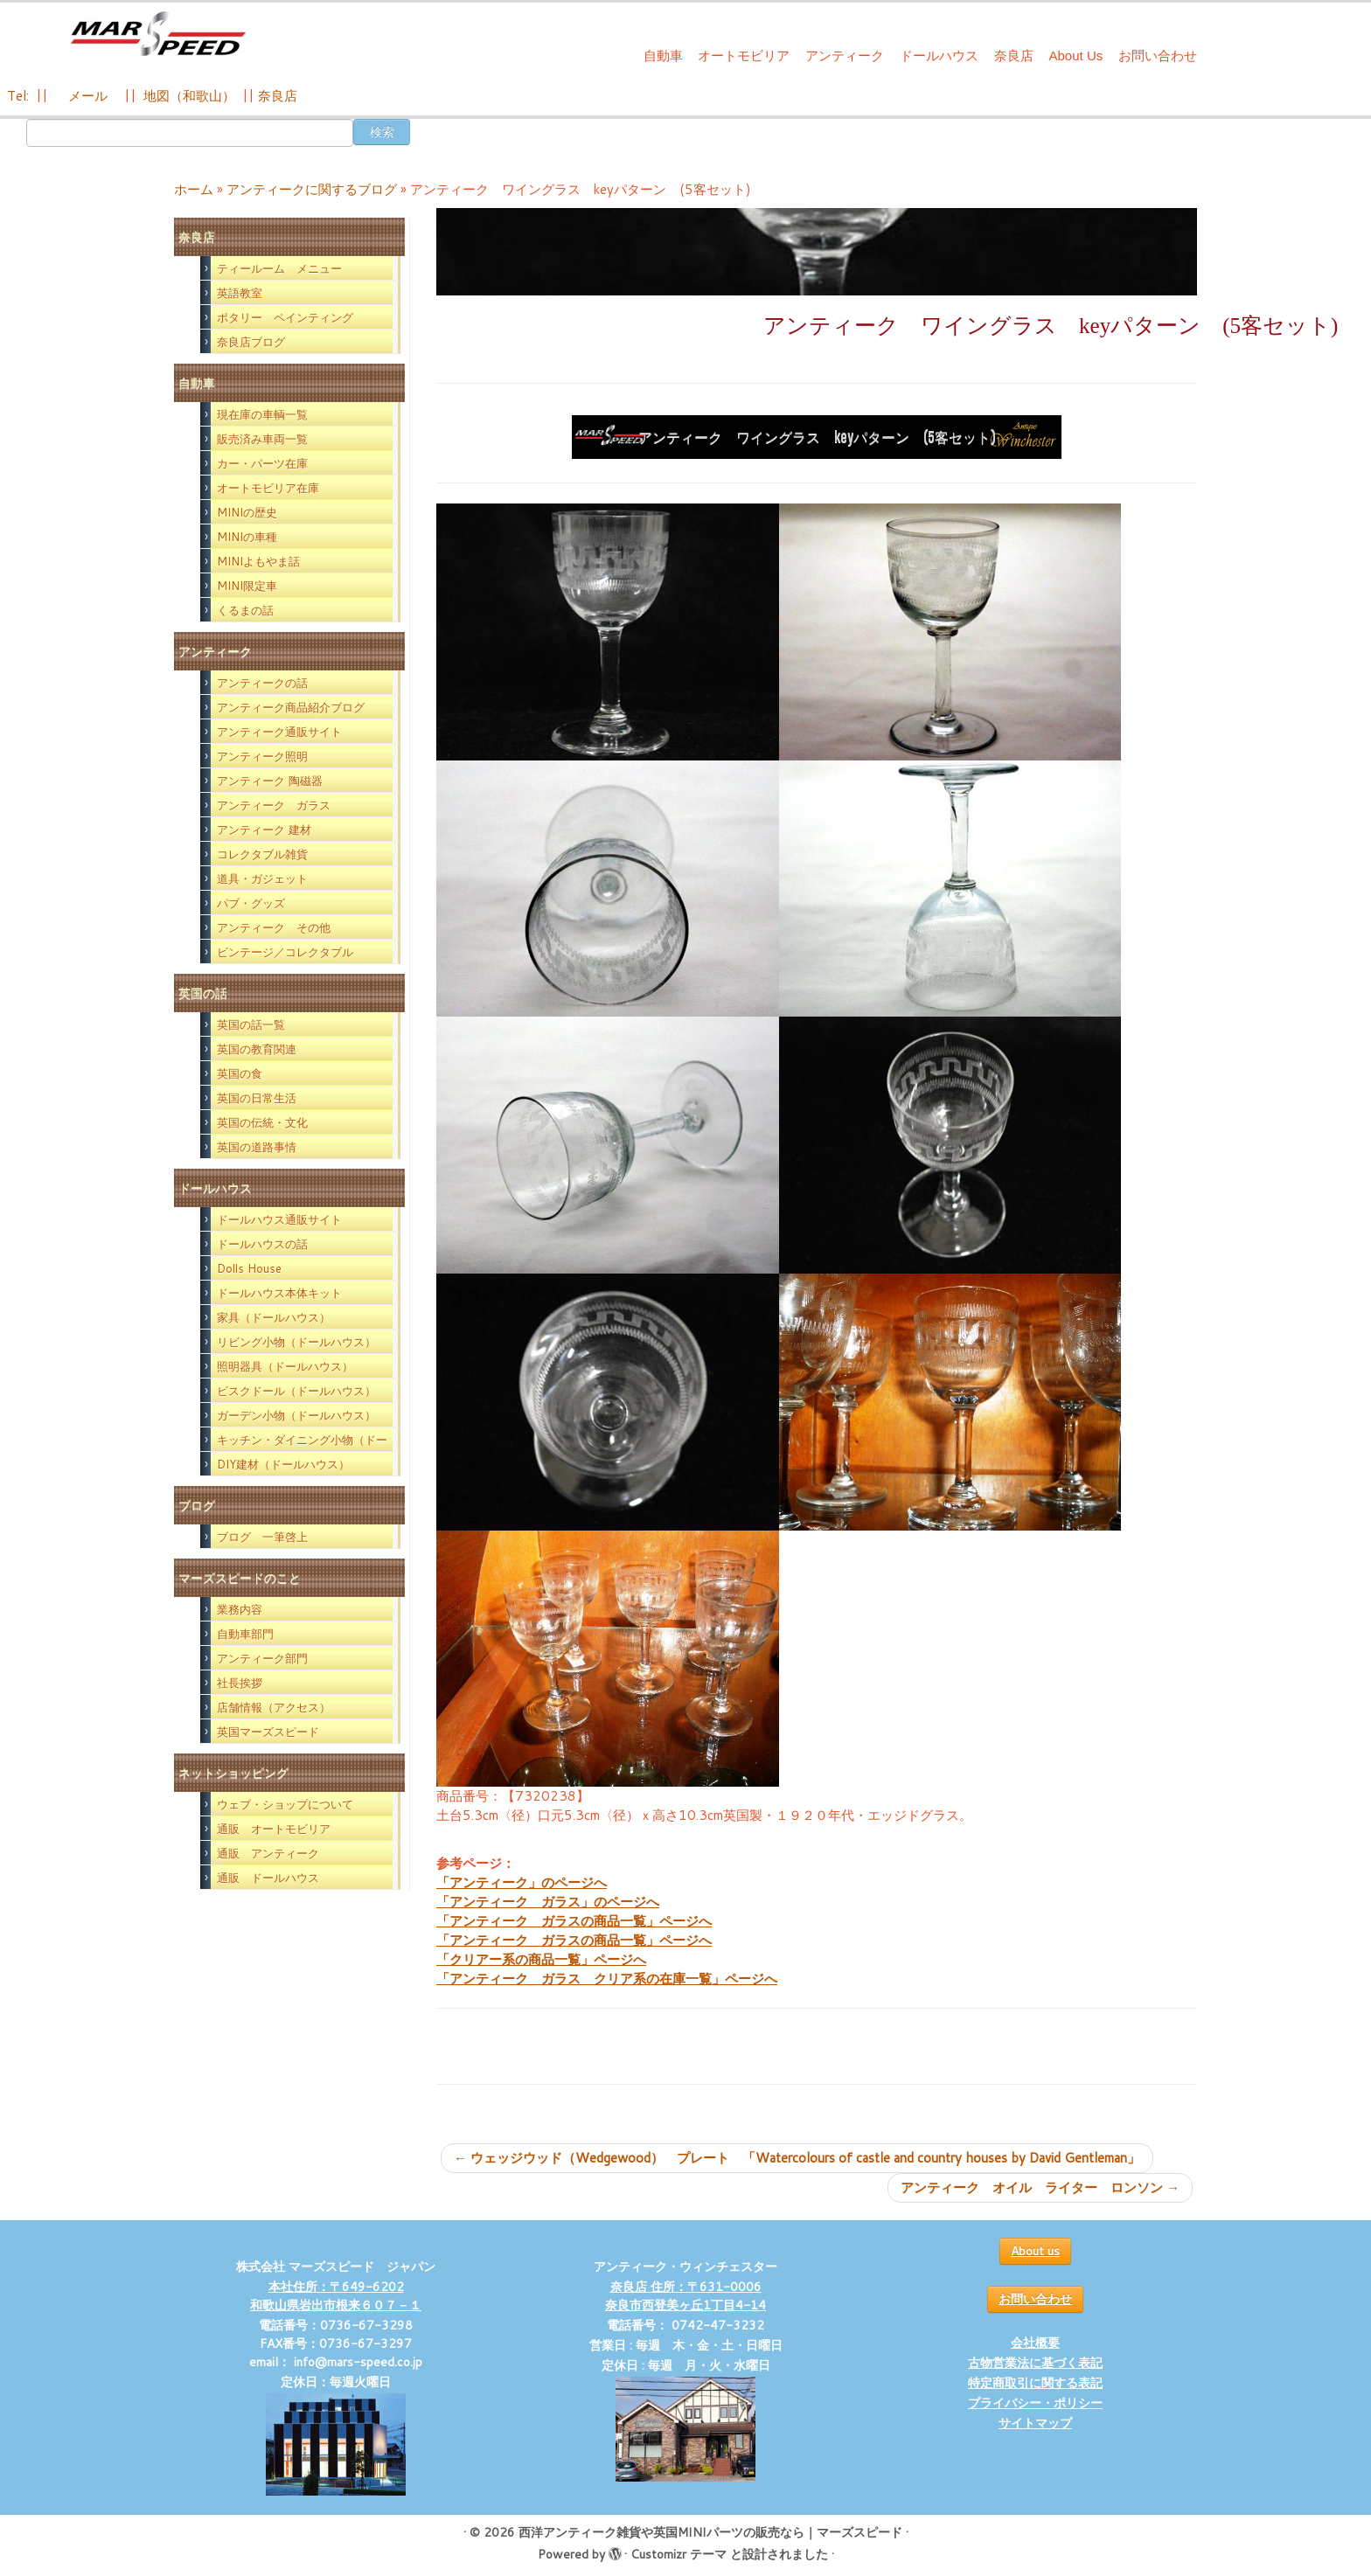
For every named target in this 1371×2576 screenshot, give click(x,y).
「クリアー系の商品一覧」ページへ (541, 1959)
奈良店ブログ (251, 342)
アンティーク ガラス (274, 805)
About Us (1076, 55)
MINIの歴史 (247, 512)
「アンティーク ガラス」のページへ (547, 1901)
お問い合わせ (1157, 55)
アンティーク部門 (262, 1658)
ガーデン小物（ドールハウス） (296, 1415)
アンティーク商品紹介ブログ (291, 707)
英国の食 (239, 1073)
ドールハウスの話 (262, 1244)
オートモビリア (744, 55)
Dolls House (249, 1268)
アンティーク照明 (262, 756)
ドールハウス (939, 55)
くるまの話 (245, 610)
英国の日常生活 (256, 1098)
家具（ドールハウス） (274, 1317)
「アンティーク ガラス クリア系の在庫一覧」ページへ (606, 1978)
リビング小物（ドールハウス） (296, 1342)
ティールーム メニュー (279, 268)
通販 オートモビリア (274, 1829)
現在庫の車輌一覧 (262, 414)
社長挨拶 (239, 1683)
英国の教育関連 (256, 1049)
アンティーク (844, 55)
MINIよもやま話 (258, 561)
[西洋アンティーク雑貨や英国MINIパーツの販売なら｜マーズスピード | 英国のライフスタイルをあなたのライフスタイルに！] (158, 33)
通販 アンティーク (268, 1853)
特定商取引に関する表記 (1035, 2383)
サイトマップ (1035, 2423)
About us (1035, 2251)
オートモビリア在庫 (268, 488)
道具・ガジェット (262, 878)
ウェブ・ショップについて (285, 1804)
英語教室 (239, 293)
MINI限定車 (247, 586)
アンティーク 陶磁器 (270, 780)
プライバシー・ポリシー (1035, 2403)
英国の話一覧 (251, 1024)
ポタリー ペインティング (285, 317)
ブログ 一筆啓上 (262, 1537)
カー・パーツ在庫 (262, 463)
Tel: (19, 96)
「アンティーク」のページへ (521, 1882)
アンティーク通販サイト (279, 731)
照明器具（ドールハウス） (285, 1366)
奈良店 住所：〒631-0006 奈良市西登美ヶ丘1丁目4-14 (685, 2296)
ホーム (193, 189)
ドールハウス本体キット (279, 1293)
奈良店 (1013, 55)
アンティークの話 (262, 683)
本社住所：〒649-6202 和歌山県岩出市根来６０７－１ (335, 2296)
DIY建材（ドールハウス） (283, 1464)
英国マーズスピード (268, 1731)
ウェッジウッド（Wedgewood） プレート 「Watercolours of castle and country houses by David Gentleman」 (797, 2158)
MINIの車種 (247, 537)
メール (86, 96)
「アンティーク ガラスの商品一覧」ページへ (574, 1921)
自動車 (663, 55)
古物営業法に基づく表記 (1035, 2362)
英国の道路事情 (256, 1147)
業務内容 (239, 1609)
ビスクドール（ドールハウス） (296, 1391)
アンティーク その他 (274, 927)
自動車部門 (245, 1634)
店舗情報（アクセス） (274, 1707)
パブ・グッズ (251, 903)
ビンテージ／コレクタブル (285, 952)
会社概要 (1035, 2342)
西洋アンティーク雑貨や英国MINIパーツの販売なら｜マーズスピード (710, 2532)
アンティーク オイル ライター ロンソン (1040, 2187)
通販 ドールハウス (268, 1877)
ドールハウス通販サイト (279, 1219)
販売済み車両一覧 (262, 439)
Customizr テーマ (678, 2554)
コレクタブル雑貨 (262, 854)
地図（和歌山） (189, 96)
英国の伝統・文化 (262, 1122)
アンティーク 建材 (264, 829)
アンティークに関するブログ (311, 189)
